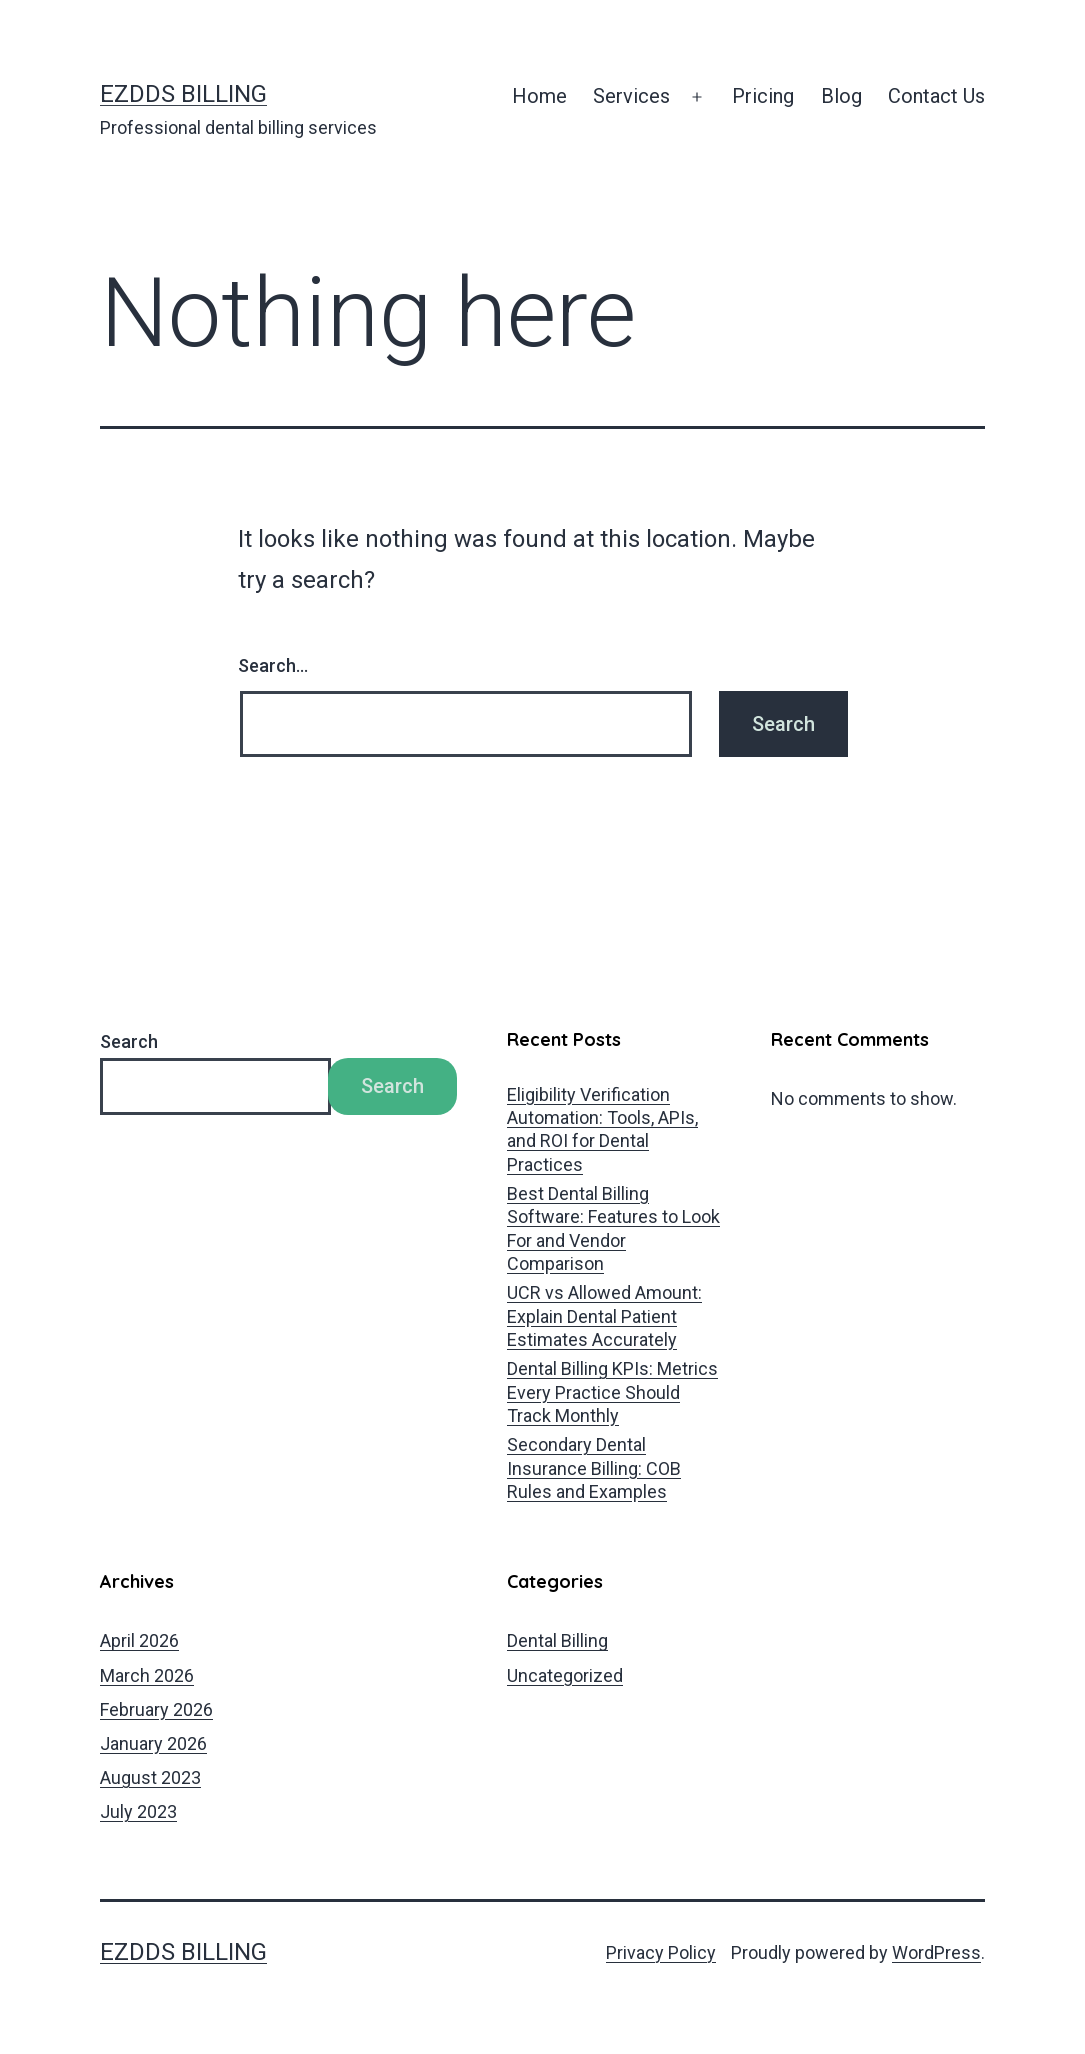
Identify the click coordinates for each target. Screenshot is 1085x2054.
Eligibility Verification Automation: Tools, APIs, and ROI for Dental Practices (602, 1129)
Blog (841, 96)
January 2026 (153, 1743)
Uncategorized (565, 1675)
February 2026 (156, 1709)
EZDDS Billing (183, 94)
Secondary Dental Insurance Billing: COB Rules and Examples (594, 1468)
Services (631, 96)
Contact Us (936, 96)
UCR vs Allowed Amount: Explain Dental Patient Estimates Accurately (604, 1316)
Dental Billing (557, 1640)
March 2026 (147, 1675)
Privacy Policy (661, 1952)
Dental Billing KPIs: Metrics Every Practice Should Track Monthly (612, 1392)
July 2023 (138, 1811)
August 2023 (150, 1777)
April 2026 (139, 1640)
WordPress (936, 1952)
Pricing (763, 96)
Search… (273, 665)
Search (129, 1041)
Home (539, 96)
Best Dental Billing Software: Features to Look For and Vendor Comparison (613, 1228)
